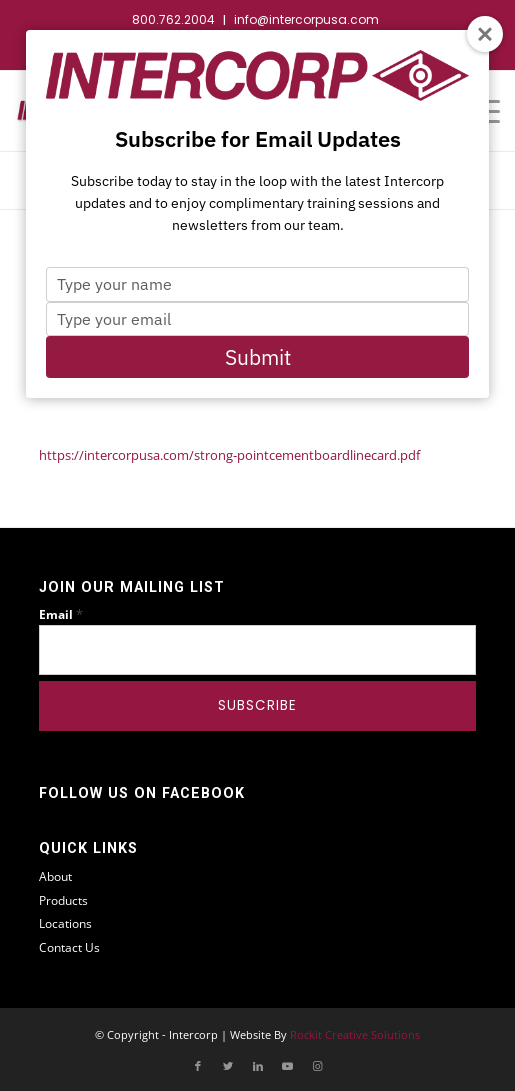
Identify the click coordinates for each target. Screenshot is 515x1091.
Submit (258, 357)
